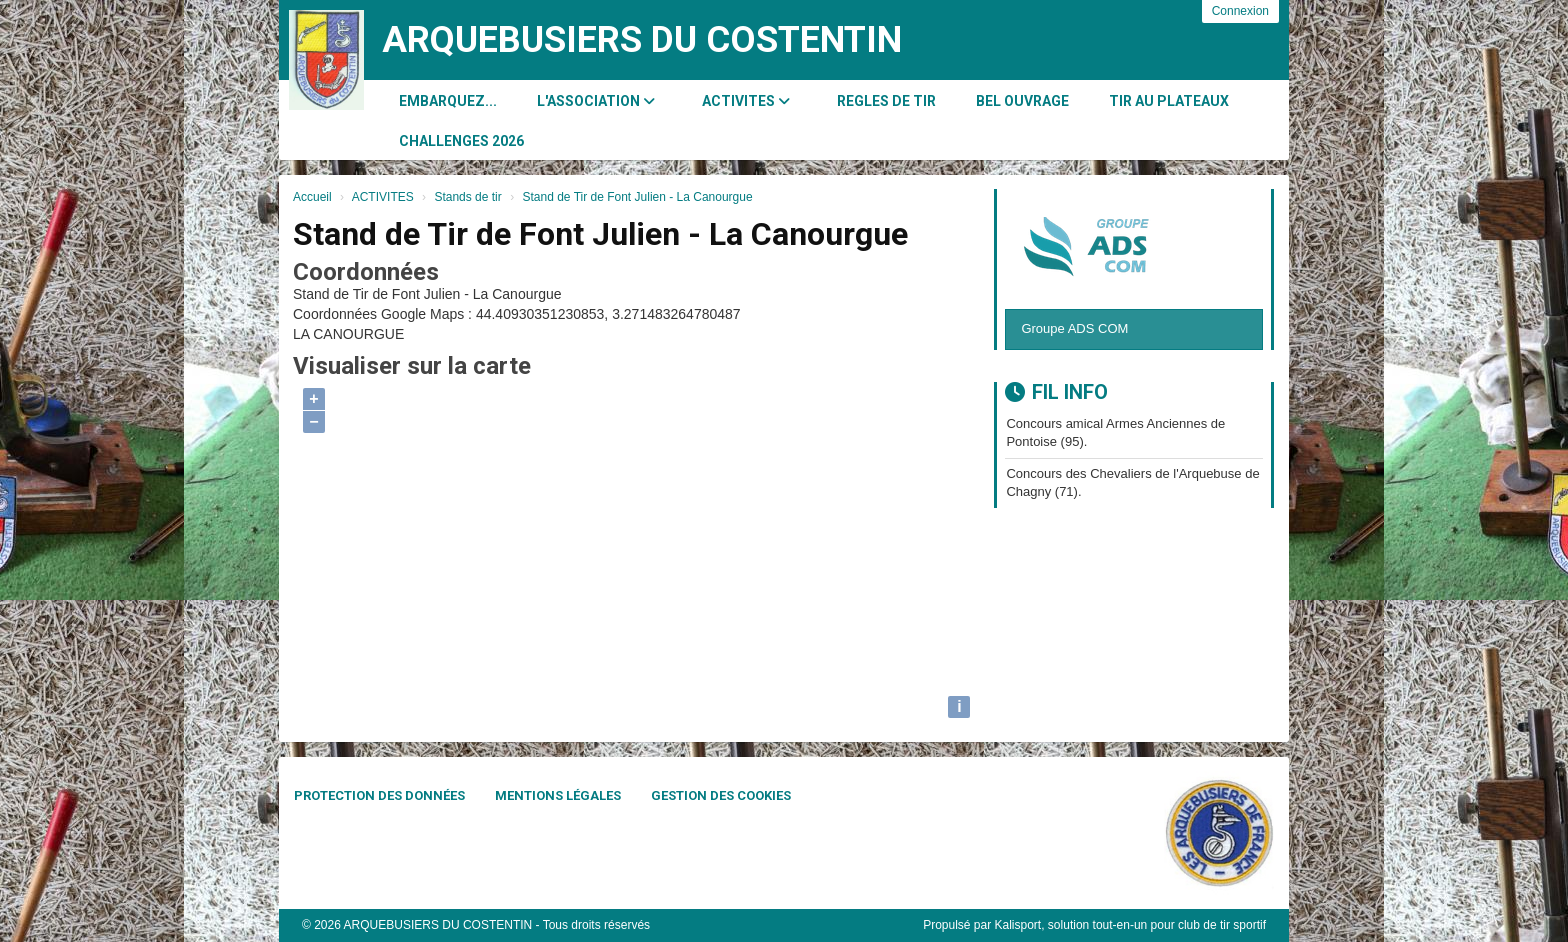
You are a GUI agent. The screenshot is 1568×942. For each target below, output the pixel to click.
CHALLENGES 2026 (461, 141)
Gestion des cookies (721, 795)
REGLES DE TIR (886, 101)
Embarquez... (448, 101)
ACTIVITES (746, 101)
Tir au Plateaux (1169, 101)
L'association (596, 101)
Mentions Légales (558, 795)
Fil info (1056, 392)
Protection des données (379, 795)
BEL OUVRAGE (1022, 101)
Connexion (1240, 11)
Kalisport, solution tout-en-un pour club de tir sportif (1130, 925)
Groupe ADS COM (1074, 328)
